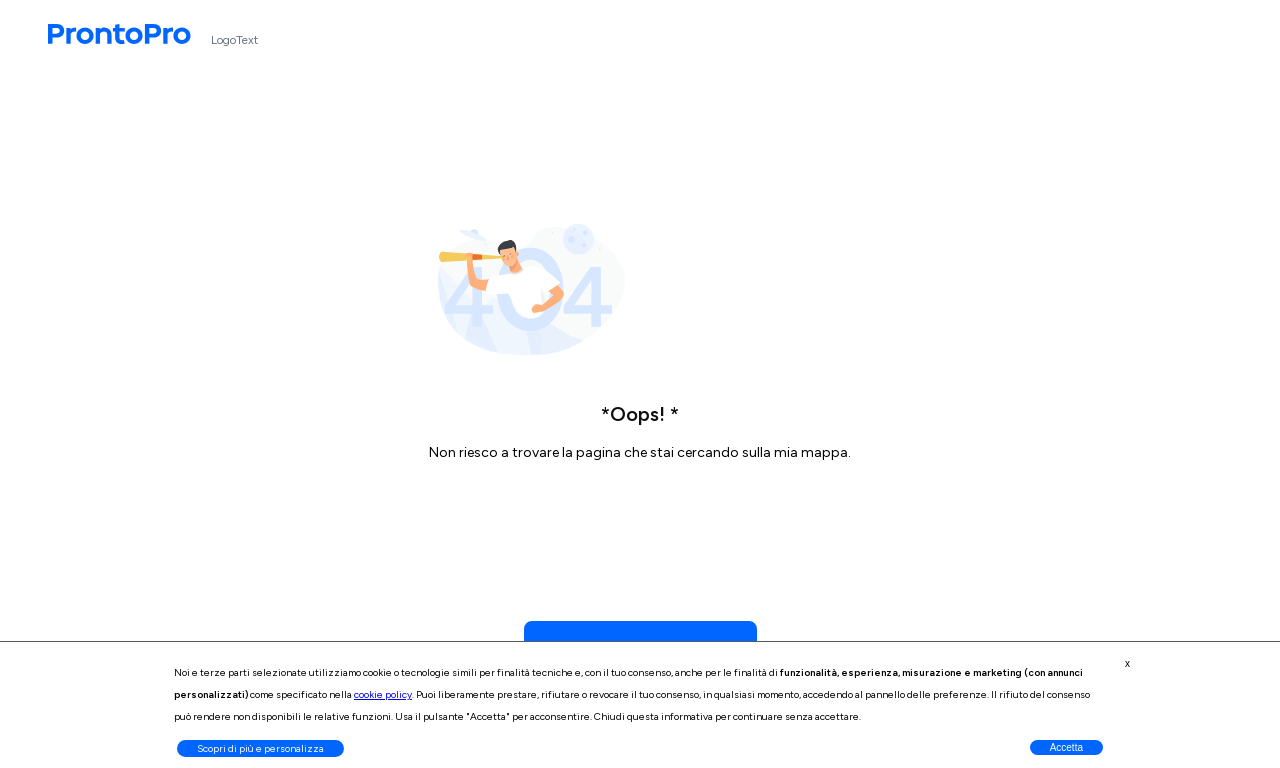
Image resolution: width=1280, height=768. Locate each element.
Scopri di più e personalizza (260, 748)
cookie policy (383, 694)
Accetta (1066, 747)
